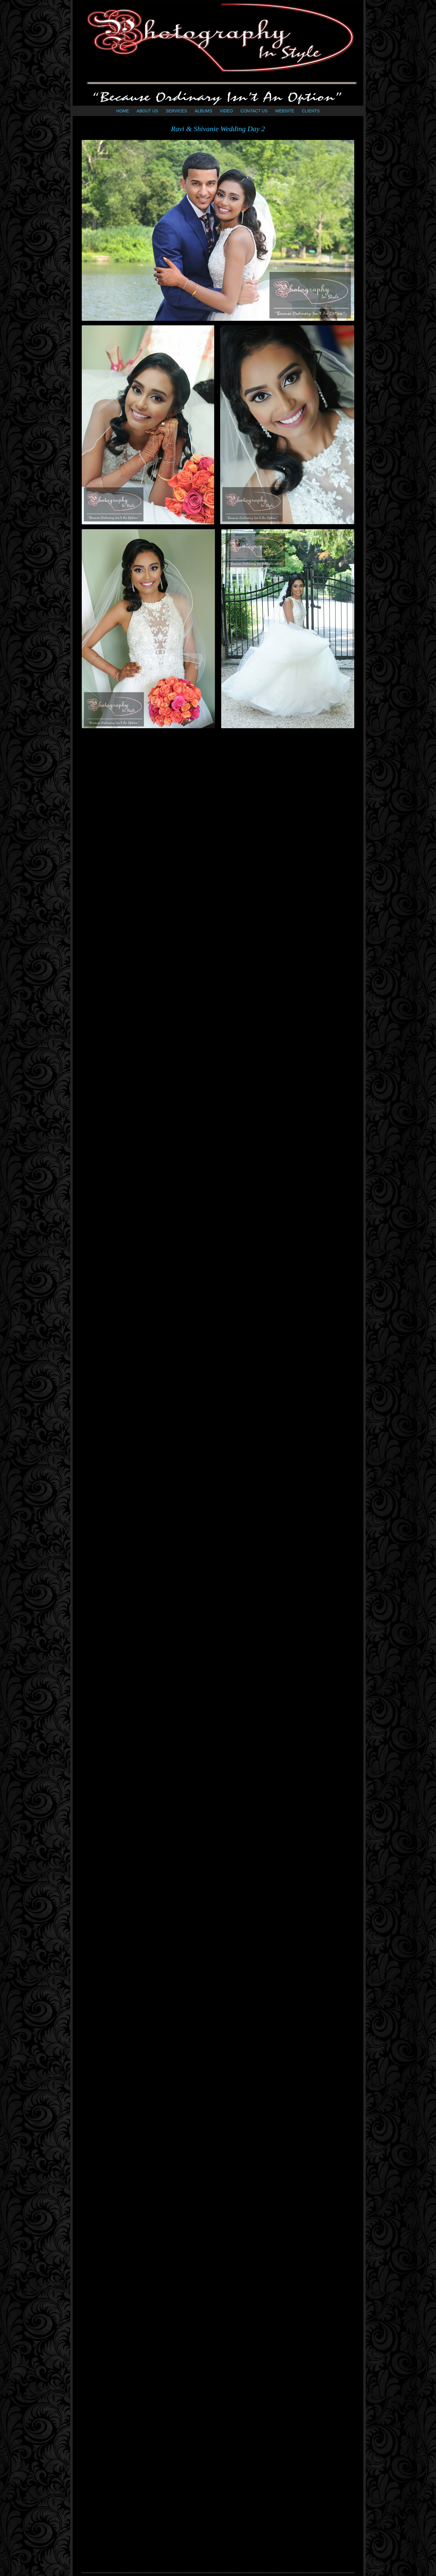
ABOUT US (147, 111)
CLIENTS (311, 111)
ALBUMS (203, 111)
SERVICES (176, 111)
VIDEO (226, 111)
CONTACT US (254, 111)
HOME (122, 111)
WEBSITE (284, 111)
